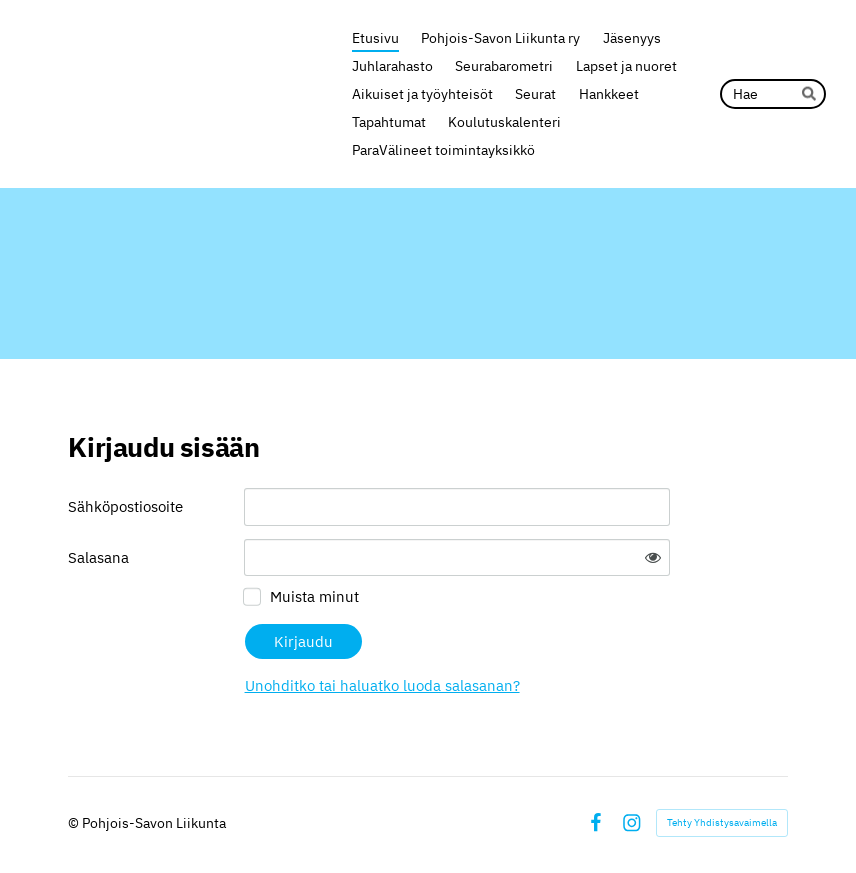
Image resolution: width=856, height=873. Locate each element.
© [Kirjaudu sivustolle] (75, 823)
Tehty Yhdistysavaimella (722, 822)
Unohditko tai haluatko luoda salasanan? (382, 685)
